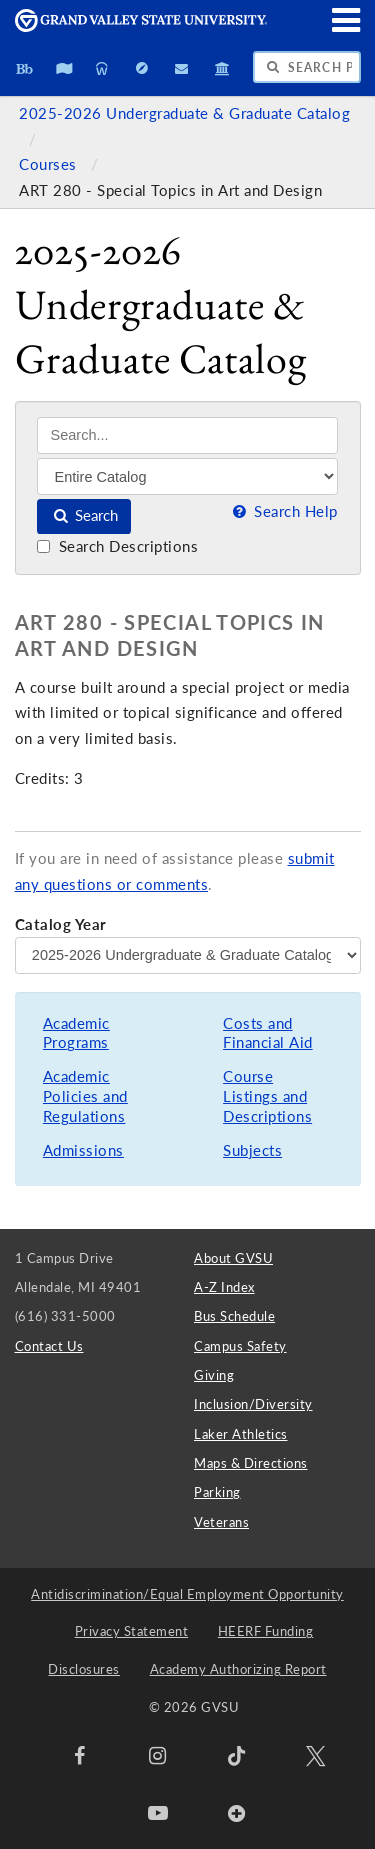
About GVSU (233, 1258)
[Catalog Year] (188, 955)
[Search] (187, 435)
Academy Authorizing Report (238, 1669)
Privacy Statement (132, 1631)
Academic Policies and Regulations (85, 1096)
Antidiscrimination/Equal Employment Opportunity (187, 1594)
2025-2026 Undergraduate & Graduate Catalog (184, 113)
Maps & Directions (251, 1463)
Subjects (252, 1150)
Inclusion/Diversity (253, 1404)
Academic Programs (76, 1033)
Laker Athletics (241, 1434)
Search (84, 515)
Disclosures (84, 1669)
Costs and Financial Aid (268, 1033)
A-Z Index (224, 1287)
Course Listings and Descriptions (267, 1096)
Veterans (221, 1522)
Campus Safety (240, 1346)
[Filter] (187, 476)
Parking (217, 1492)
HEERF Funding (266, 1631)
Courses (50, 164)
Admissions (83, 1150)
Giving (214, 1375)
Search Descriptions (117, 546)
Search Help (283, 511)
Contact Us (49, 1346)
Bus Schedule (234, 1316)
